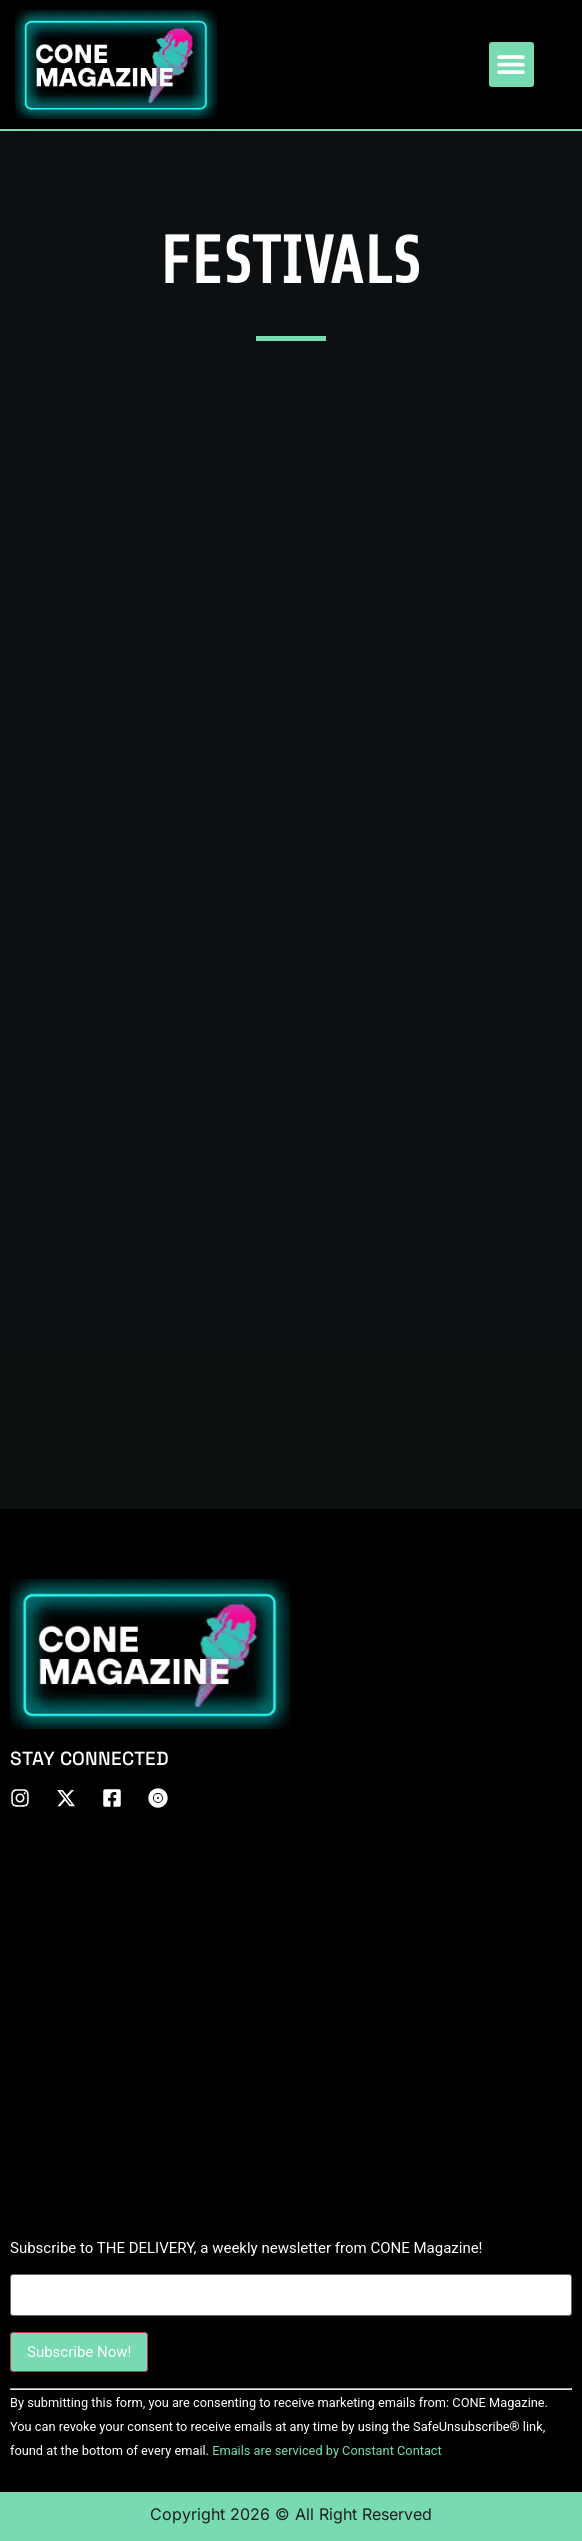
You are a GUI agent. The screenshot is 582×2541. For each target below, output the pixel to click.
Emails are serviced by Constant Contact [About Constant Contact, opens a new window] (327, 2450)
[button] (511, 64)
